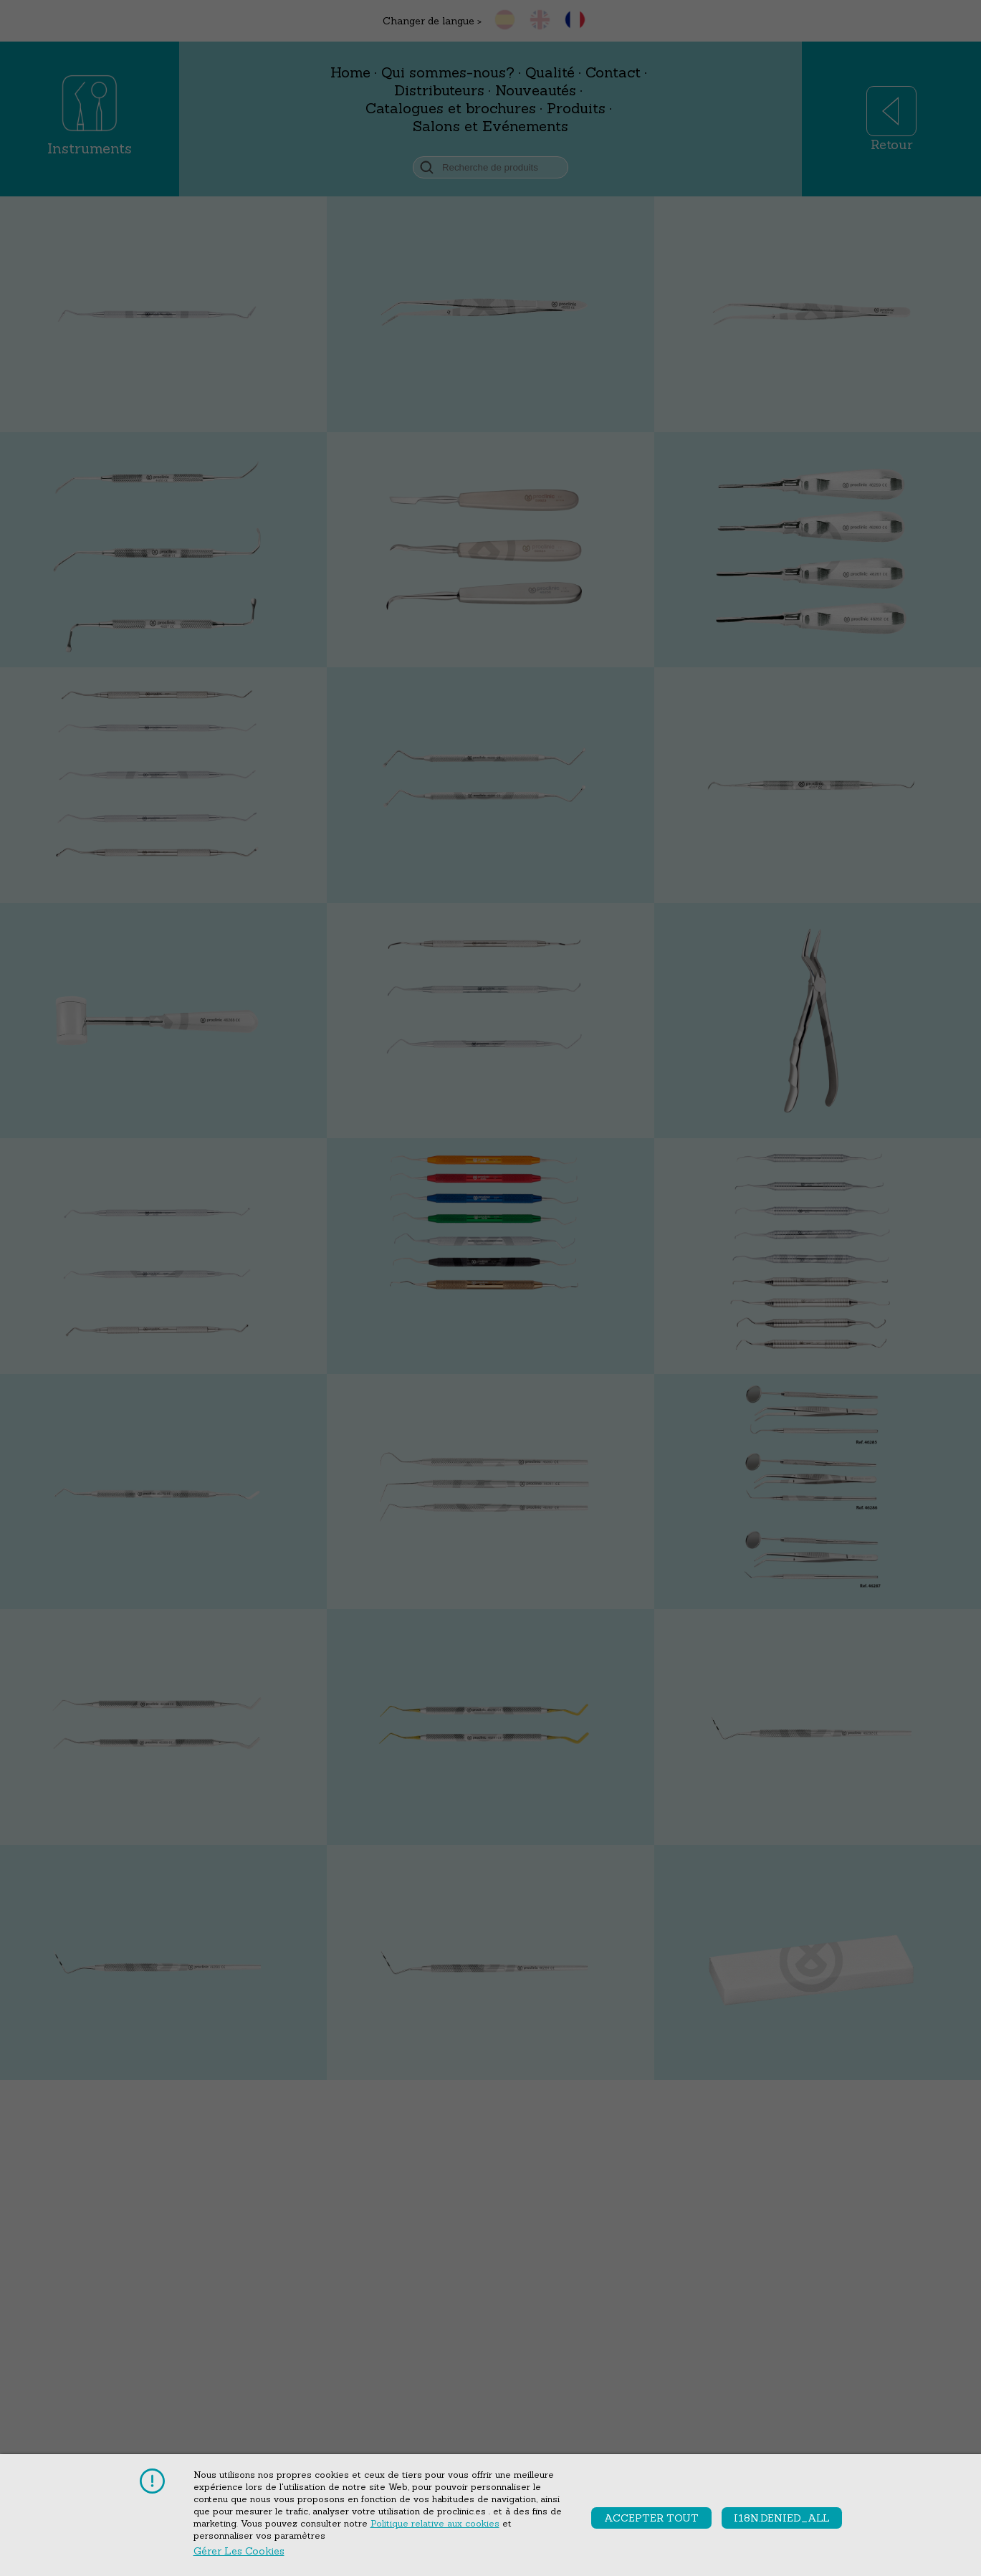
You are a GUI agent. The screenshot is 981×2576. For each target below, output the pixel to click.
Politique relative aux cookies (434, 2523)
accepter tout (651, 2517)
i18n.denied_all (782, 2517)
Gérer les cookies (238, 2550)
